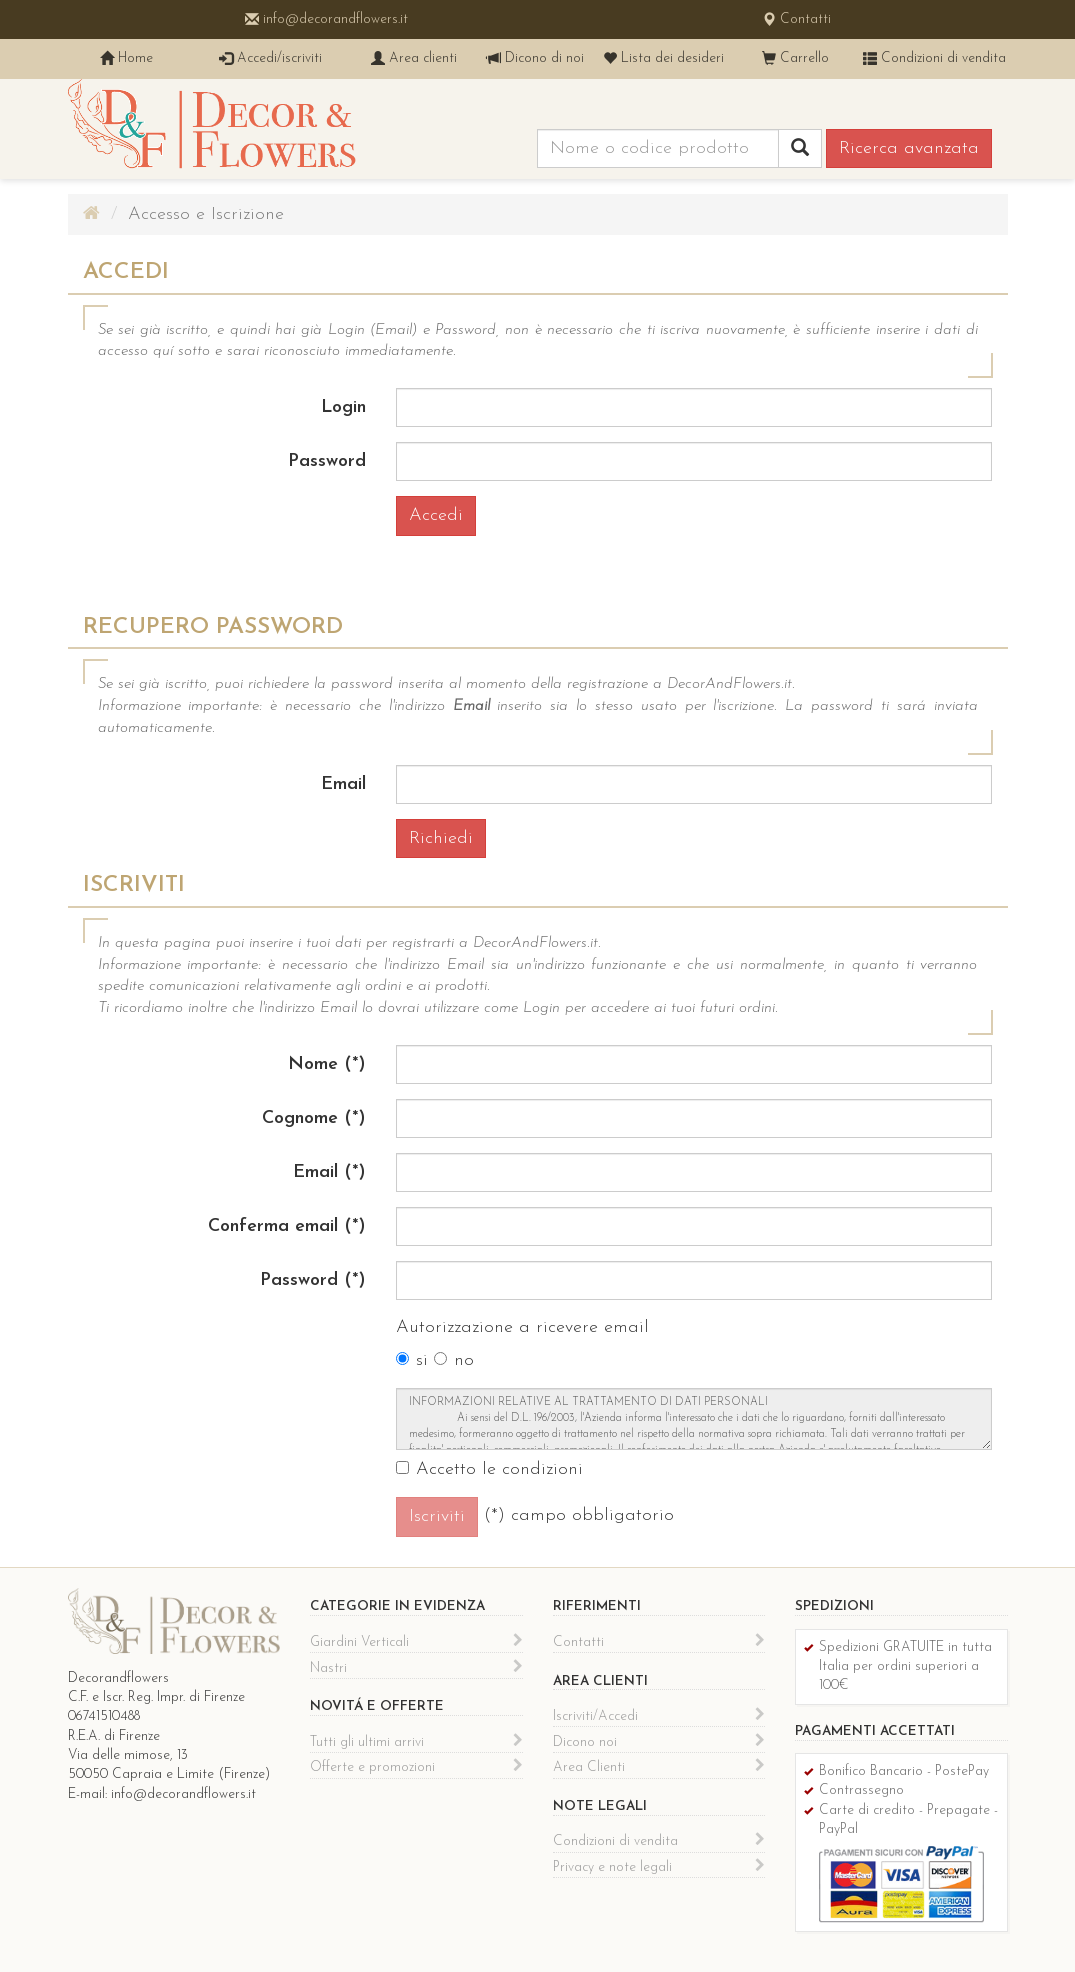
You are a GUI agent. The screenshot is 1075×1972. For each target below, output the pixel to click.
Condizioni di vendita (934, 59)
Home (126, 59)
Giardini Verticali (359, 1642)
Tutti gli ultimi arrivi (367, 1742)
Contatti (796, 20)
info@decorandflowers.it (326, 20)
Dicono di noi (535, 59)
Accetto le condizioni (489, 1469)
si (412, 1360)
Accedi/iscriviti (270, 59)
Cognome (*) (314, 1118)
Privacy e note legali (612, 1867)
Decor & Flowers (212, 129)
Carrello (795, 59)
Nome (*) (327, 1064)
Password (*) (313, 1280)
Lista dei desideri (663, 59)
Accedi (436, 515)
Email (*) (329, 1172)
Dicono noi (585, 1742)
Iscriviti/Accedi (595, 1716)
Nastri (328, 1668)
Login (343, 407)
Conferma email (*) (287, 1226)
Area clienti (414, 59)
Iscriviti (437, 1516)
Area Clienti (589, 1767)
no (454, 1360)
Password (327, 461)
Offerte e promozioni (372, 1767)
